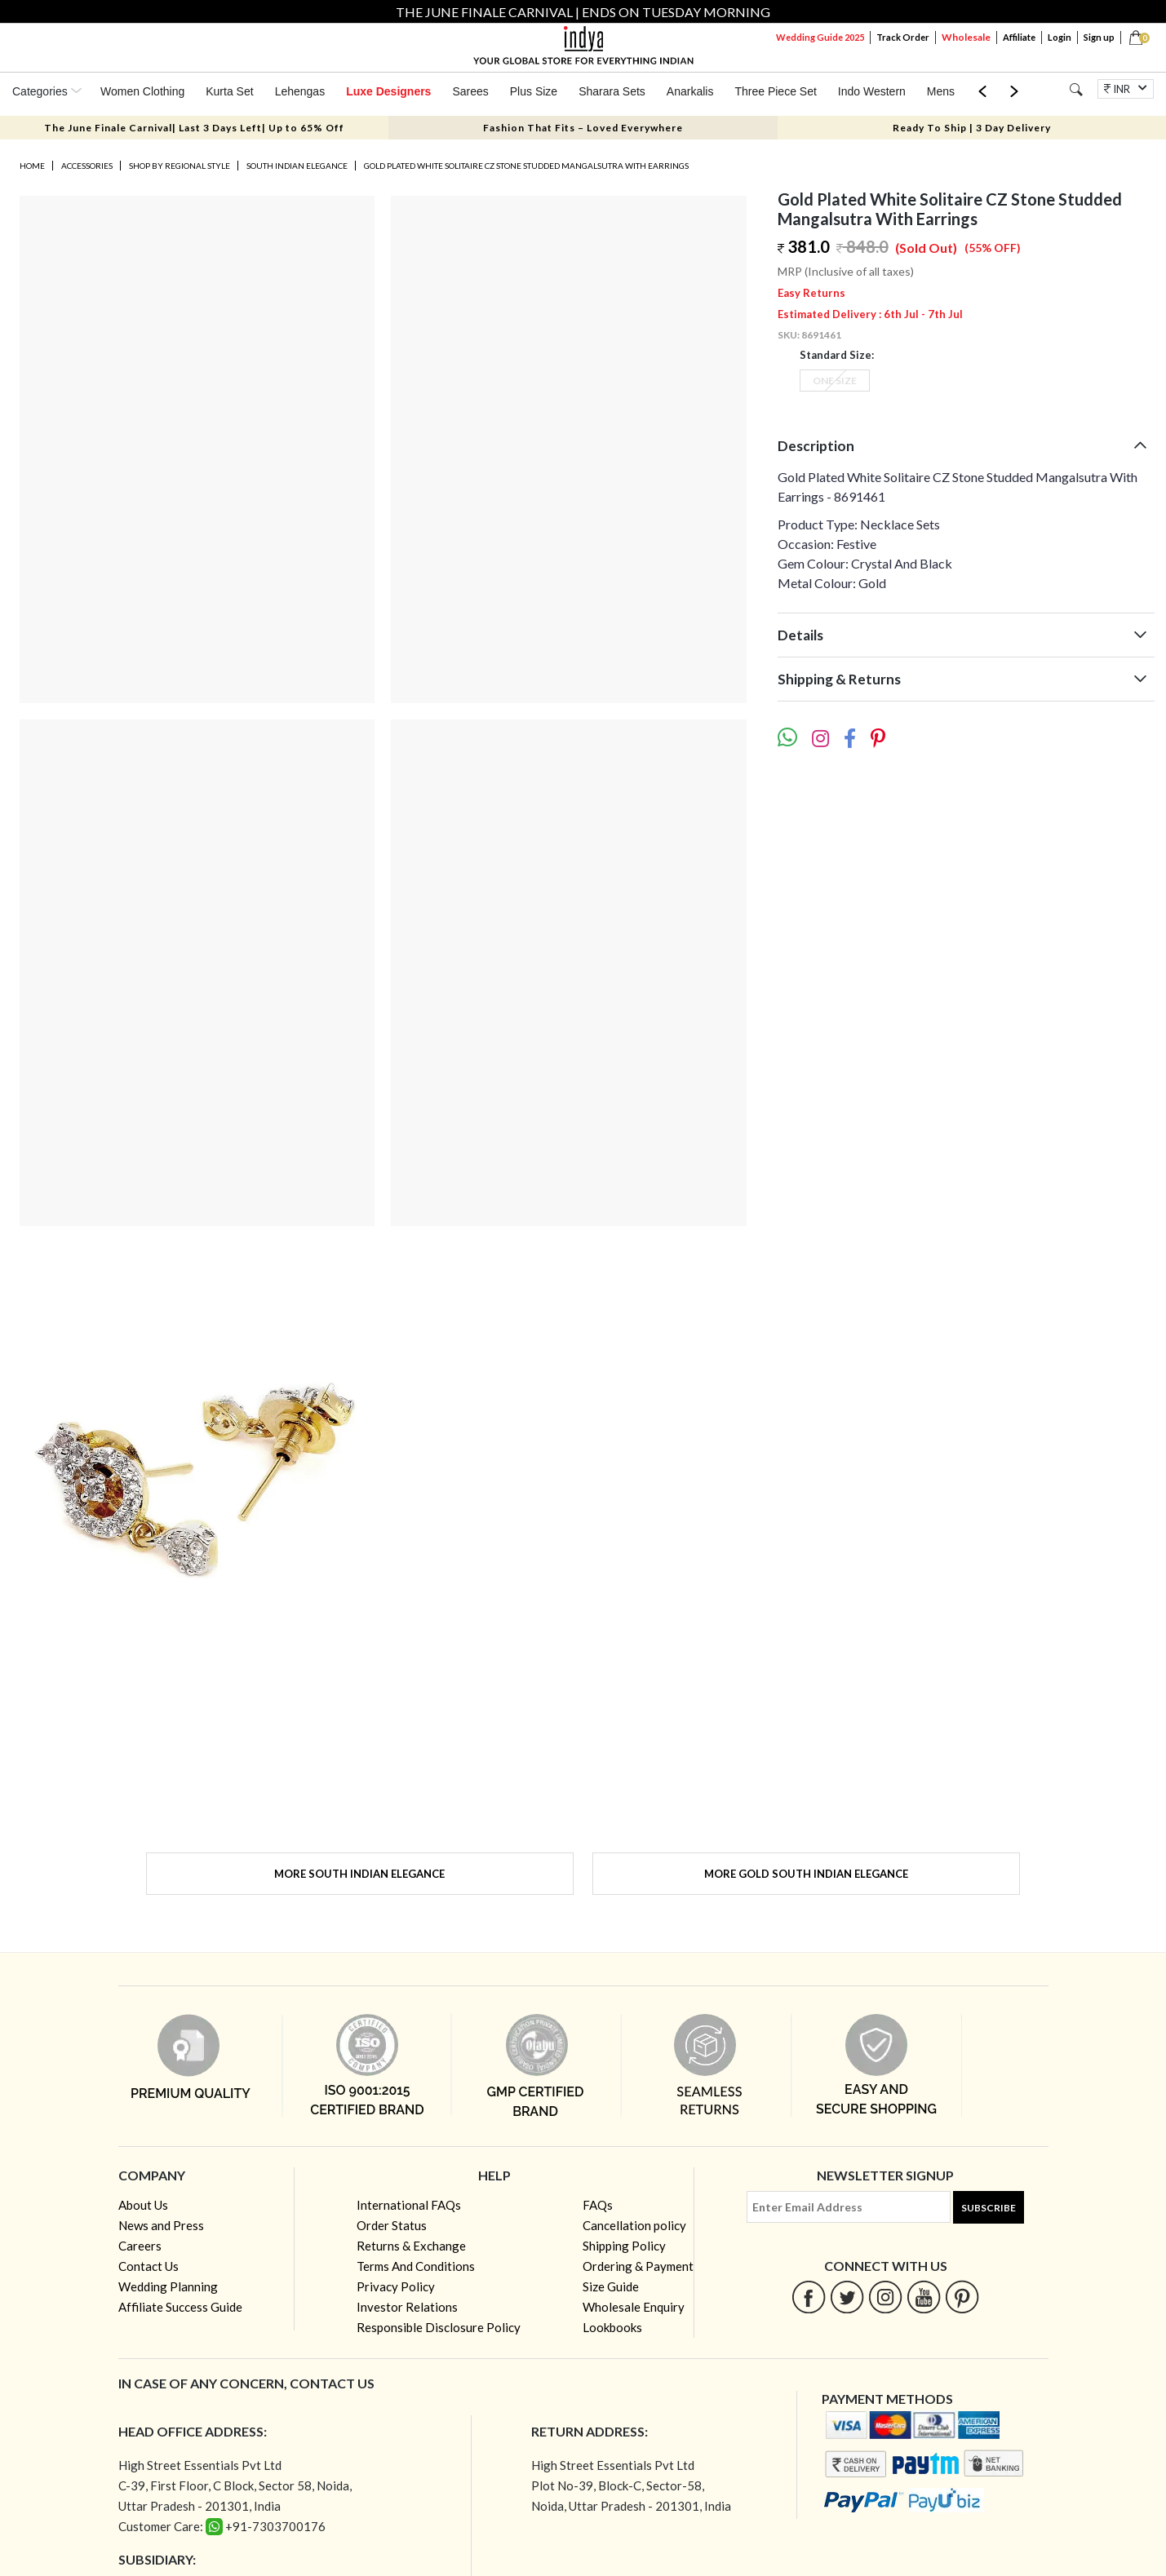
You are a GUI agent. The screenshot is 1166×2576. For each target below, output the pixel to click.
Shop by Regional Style (179, 165)
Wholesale (966, 37)
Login (1059, 37)
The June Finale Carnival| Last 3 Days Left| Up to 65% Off (194, 128)
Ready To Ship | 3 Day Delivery (972, 128)
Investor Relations (407, 2306)
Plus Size (533, 91)
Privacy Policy (396, 2286)
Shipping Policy (624, 2245)
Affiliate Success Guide (180, 2306)
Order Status (392, 2225)
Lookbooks (612, 2327)
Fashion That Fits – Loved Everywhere (583, 128)
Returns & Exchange (411, 2245)
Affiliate (1019, 37)
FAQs (598, 2205)
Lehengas (300, 91)
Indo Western (872, 91)
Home (32, 165)
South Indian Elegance (297, 165)
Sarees (470, 91)
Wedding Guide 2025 (820, 37)
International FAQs (409, 2205)
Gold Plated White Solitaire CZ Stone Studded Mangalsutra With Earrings (526, 165)
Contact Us (148, 2266)
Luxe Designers (388, 91)
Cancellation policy (634, 2225)
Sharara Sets (612, 91)
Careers (140, 2245)
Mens (941, 91)
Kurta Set (229, 91)
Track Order (902, 37)
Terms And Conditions (416, 2266)
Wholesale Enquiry (634, 2306)
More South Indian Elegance (359, 1873)
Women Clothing (142, 91)
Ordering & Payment (638, 2266)
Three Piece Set (775, 91)
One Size (835, 380)
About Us (143, 2205)
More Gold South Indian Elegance (806, 1873)
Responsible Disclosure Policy (439, 2327)
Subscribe (988, 2208)
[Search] (1076, 89)
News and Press (161, 2225)
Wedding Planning (168, 2286)
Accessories (87, 165)
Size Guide (611, 2286)
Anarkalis (690, 91)
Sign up (1099, 37)
